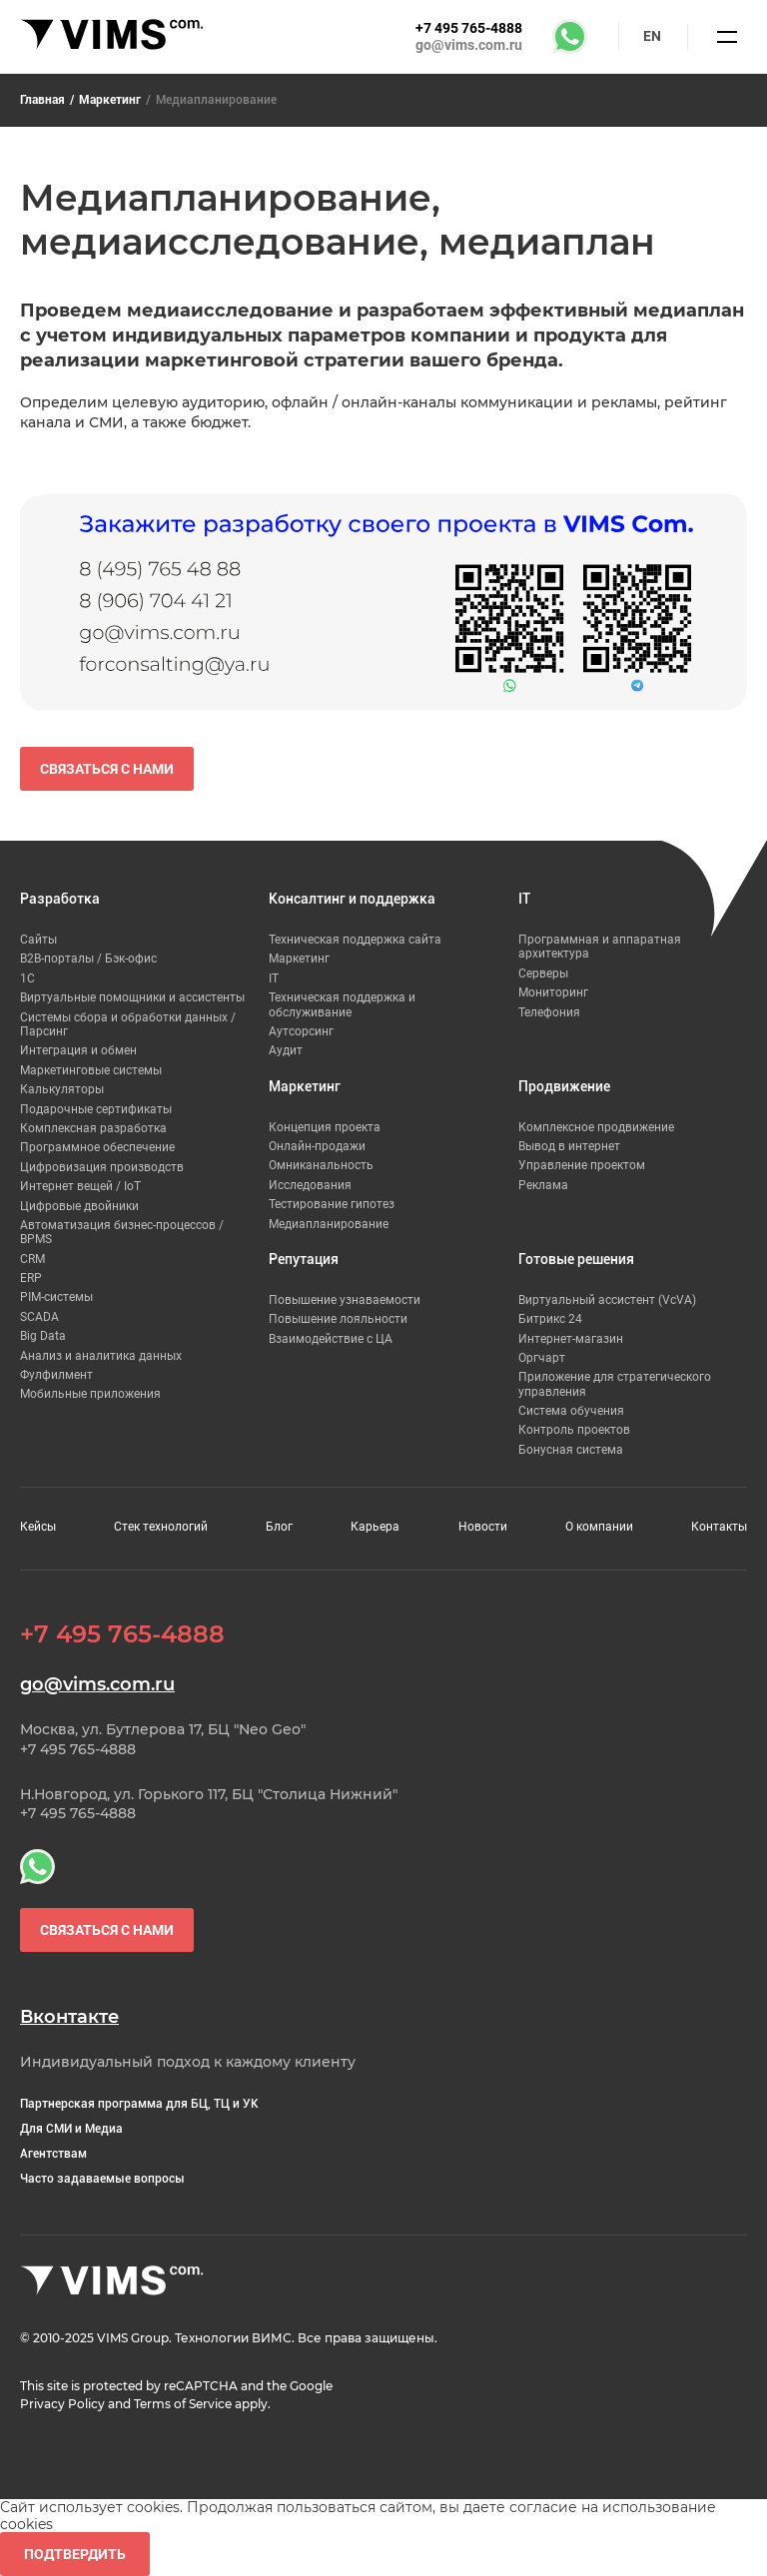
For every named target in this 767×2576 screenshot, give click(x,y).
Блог (279, 1527)
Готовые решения (576, 1259)
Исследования (310, 1185)
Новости (482, 1527)
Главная (42, 100)
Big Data (43, 1336)
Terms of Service (183, 2403)
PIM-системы (56, 1297)
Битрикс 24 (550, 1319)
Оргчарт (541, 1358)
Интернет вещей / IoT (80, 1186)
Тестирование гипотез (331, 1204)
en (652, 36)
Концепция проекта (325, 1127)
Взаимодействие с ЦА (330, 1339)
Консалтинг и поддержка (352, 899)
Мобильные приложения (90, 1394)
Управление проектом (581, 1165)
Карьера (375, 1527)
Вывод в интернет (569, 1146)
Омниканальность (321, 1165)
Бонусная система (570, 1450)
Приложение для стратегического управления (614, 1384)
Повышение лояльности (338, 1319)
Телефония (549, 1012)
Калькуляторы (62, 1089)
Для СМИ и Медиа (71, 2129)
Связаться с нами (107, 769)
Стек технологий (161, 1527)
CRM (32, 1259)
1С (27, 978)
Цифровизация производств (102, 1167)
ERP (31, 1278)
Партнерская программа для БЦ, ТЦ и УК (139, 2104)
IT (274, 978)
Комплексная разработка (93, 1128)
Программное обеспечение (97, 1147)
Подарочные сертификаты (96, 1109)
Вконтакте (69, 2017)
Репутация (304, 1259)
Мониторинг (553, 992)
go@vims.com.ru (468, 45)
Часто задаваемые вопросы (102, 2179)
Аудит (286, 1050)
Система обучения (571, 1411)
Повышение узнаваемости (344, 1300)
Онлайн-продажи (317, 1146)
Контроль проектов (574, 1430)
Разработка (60, 899)
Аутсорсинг (301, 1031)
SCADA (39, 1317)
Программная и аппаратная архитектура (599, 947)
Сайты (38, 940)
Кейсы (38, 1527)
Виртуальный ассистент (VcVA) (607, 1300)
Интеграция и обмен (78, 1050)
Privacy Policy (62, 2403)
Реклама (543, 1185)
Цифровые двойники (79, 1206)
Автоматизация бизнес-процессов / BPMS (122, 1232)
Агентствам (53, 2154)
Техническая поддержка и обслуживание (342, 1004)
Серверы (543, 973)
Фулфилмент (56, 1375)
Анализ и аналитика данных (101, 1356)
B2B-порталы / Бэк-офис (88, 959)
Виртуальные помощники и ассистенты (132, 997)
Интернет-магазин (570, 1339)
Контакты (719, 1527)
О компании (599, 1527)
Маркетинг (110, 100)
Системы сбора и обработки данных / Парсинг (128, 1024)
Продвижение (564, 1086)
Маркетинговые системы (91, 1070)
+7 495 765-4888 (468, 28)
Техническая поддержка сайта (355, 940)
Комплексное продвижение (596, 1127)
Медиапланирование (328, 1224)
